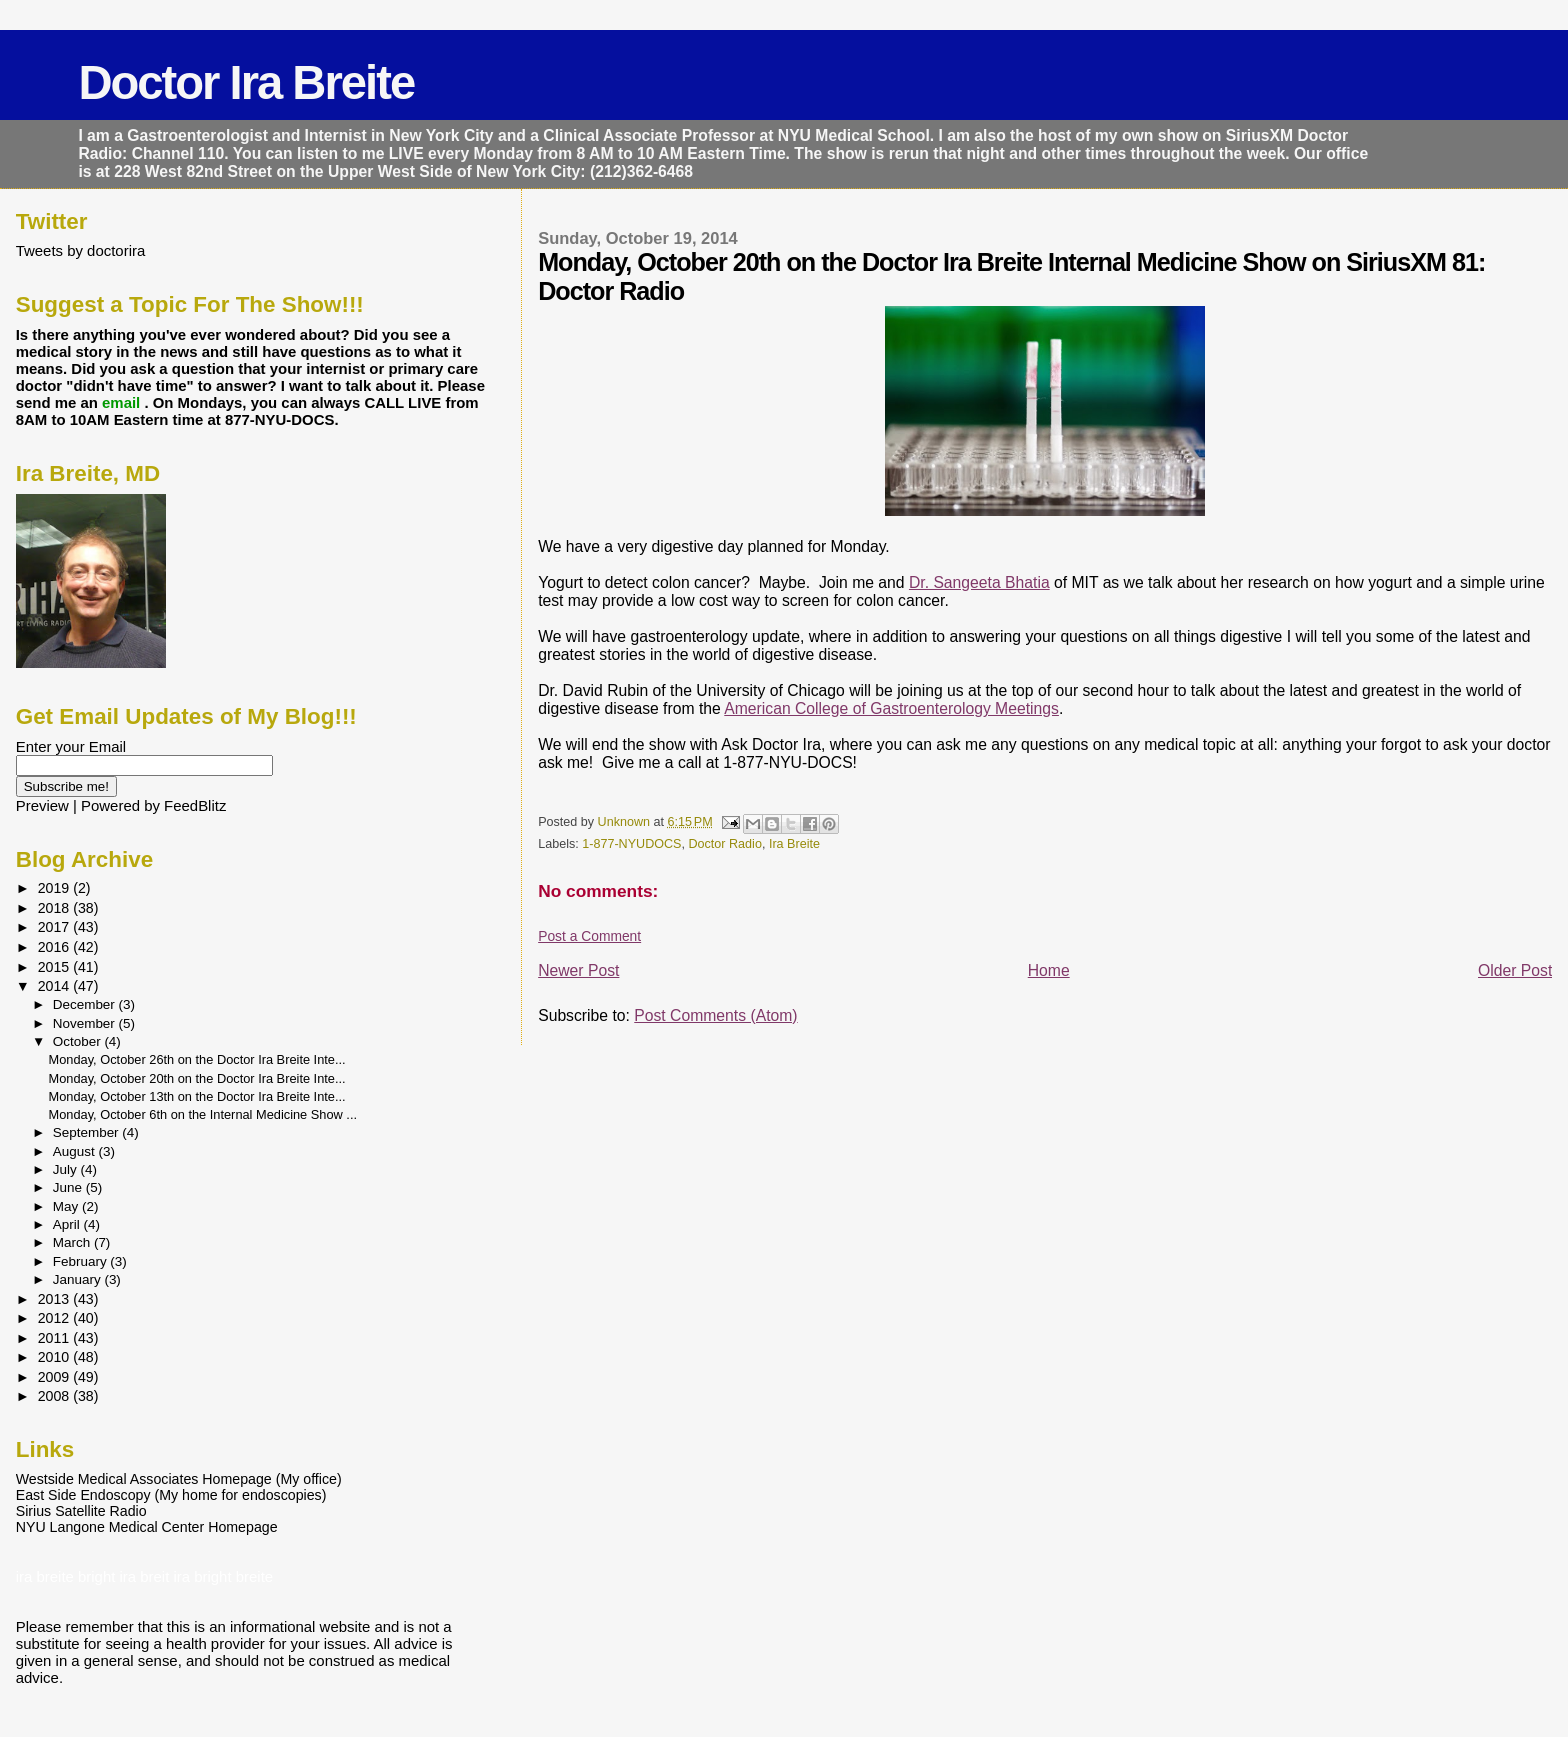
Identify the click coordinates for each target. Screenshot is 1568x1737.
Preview (42, 805)
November (86, 1023)
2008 (56, 1396)
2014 (56, 986)
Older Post (1515, 970)
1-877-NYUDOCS (631, 844)
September (88, 1132)
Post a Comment (589, 936)
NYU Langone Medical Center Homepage (147, 1527)
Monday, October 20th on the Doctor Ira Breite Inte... (197, 1078)
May (67, 1206)
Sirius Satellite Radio (81, 1511)
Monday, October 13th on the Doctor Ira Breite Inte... (197, 1096)
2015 (56, 967)
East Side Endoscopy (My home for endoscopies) (171, 1495)
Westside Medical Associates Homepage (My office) (179, 1479)
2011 (56, 1338)
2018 (56, 908)
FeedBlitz (195, 805)
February (82, 1261)
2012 (56, 1318)
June (69, 1187)
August (76, 1151)
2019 (56, 888)
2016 (56, 947)
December (86, 1004)
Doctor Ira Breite (246, 82)
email (123, 402)
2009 (56, 1377)
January (79, 1279)
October (79, 1041)
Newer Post (578, 970)
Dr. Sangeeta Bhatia (979, 582)
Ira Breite (794, 844)
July (67, 1169)
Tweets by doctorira (81, 250)
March (73, 1242)
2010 (56, 1357)
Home (1049, 970)
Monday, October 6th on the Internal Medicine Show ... (203, 1114)
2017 (56, 927)
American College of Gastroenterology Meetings (891, 708)
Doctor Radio (724, 844)
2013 (56, 1299)
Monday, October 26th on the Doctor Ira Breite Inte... (197, 1059)
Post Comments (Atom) (715, 1015)
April (68, 1224)
